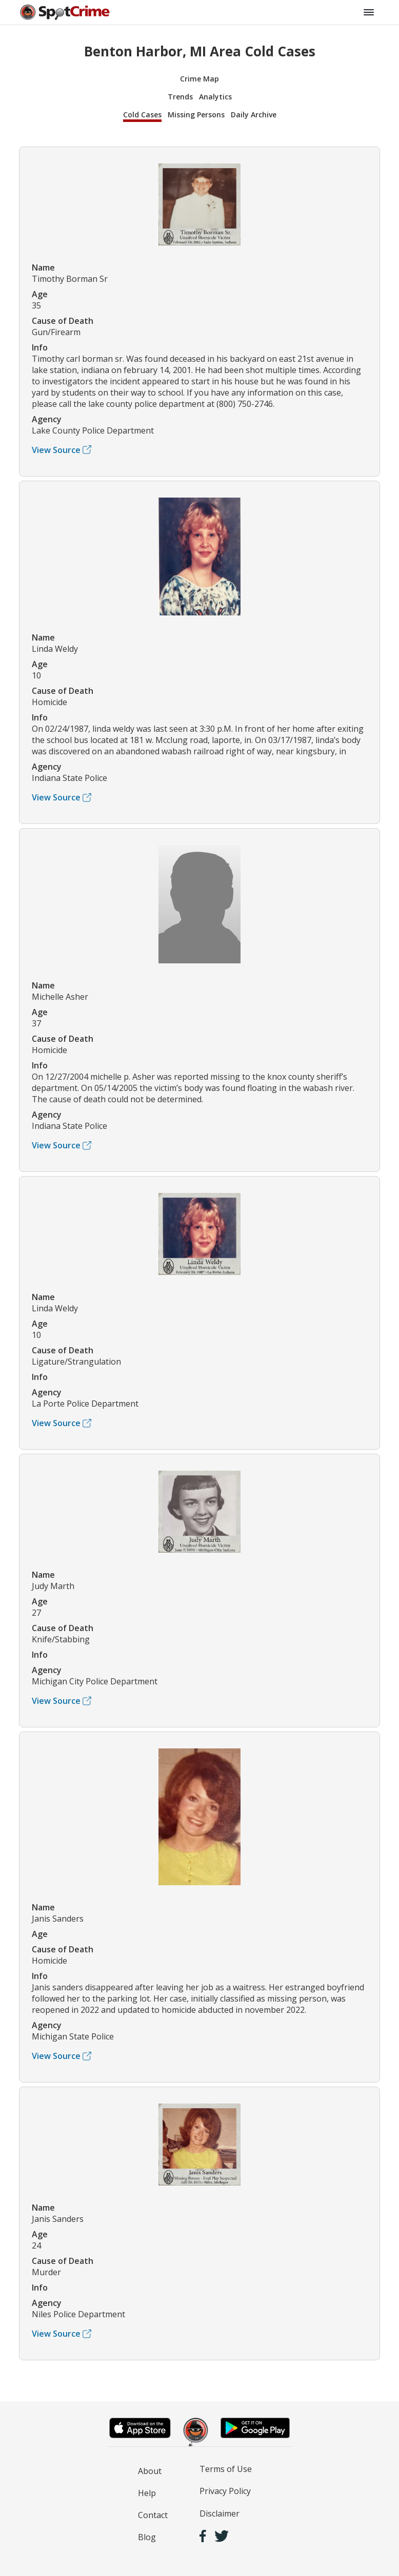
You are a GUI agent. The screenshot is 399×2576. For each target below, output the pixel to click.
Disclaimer (220, 2513)
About (150, 2471)
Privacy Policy (225, 2491)
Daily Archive (253, 114)
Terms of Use (226, 2469)
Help (147, 2493)
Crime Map (199, 79)
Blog (147, 2537)
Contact (153, 2515)
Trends (180, 96)
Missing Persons (196, 114)
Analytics (215, 96)
